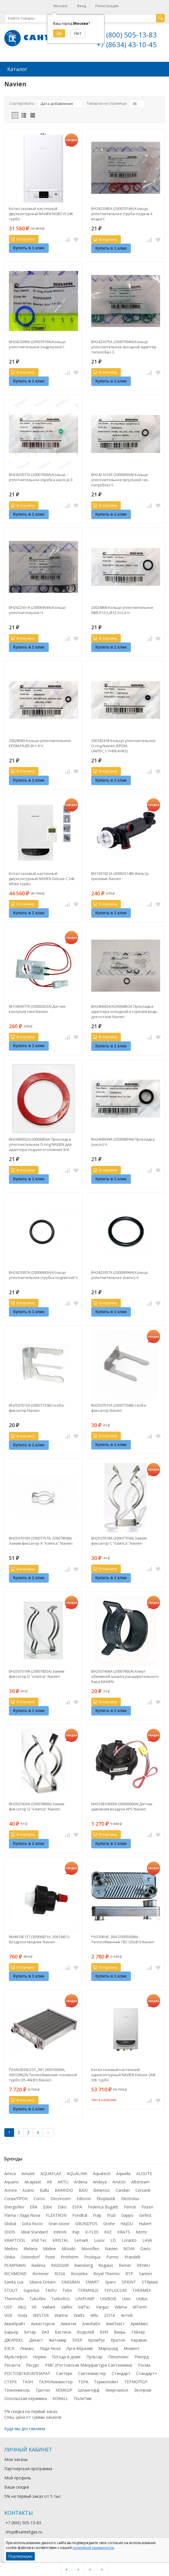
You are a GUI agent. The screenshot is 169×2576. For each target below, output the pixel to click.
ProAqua (92, 2256)
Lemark (81, 2239)
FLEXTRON (56, 2214)
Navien (111, 2248)
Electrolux (130, 2198)
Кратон (118, 2339)
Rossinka (79, 2273)
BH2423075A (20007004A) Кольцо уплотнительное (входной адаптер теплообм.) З (123, 346)
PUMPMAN (15, 2264)
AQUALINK (77, 2173)
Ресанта (12, 2364)
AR (49, 2181)
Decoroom (60, 2198)
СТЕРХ (10, 2381)
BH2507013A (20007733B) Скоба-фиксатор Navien (37, 1407)
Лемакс (27, 2348)
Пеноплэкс (118, 2356)
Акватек (69, 2323)
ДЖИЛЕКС (14, 2339)
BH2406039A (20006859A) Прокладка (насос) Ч (123, 1141)
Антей (127, 2314)
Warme (61, 2314)
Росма (144, 2364)
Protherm (70, 2256)
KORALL (60, 2398)
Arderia (80, 2181)
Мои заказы (16, 2459)
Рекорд (142, 2356)
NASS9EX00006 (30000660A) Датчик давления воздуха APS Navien (122, 1806)
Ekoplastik (106, 2198)
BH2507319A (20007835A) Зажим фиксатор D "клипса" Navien (36, 1673)
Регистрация (107, 5)
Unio (126, 2298)
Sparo (110, 2281)
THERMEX (141, 2289)
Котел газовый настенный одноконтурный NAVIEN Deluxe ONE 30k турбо (123, 2074)
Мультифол (15, 2356)
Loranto (129, 2239)
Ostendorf (30, 2256)
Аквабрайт (14, 2323)
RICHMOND (15, 2273)
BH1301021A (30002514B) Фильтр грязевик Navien (120, 875)
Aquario (11, 2181)
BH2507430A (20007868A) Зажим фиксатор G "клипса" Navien (36, 1806)
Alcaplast (32, 2181)
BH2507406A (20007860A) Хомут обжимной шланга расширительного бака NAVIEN (125, 1676)
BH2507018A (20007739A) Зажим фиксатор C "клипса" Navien (119, 1540)
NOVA (129, 2248)
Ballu (44, 2189)
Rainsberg (83, 2264)
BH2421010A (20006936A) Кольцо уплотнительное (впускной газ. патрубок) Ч (120, 479)
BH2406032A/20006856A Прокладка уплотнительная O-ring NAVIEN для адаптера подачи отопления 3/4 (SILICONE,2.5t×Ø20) (40, 1144)
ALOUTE (144, 2173)
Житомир (58, 2339)
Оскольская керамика (25, 2398)
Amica (10, 2173)
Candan (123, 2189)
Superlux (31, 2289)
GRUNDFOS (86, 2223)
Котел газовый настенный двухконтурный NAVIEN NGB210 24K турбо (41, 213)
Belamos (101, 2189)
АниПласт (115, 2323)
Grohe (109, 2223)
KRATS (123, 2231)
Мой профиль (17, 2477)
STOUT (11, 2289)
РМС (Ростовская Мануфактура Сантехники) (88, 2364)
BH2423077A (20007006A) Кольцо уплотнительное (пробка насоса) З (41, 476)
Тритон (43, 2389)
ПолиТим (83, 2398)
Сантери (64, 2373)
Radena (38, 2264)
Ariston (119, 2181)
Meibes (11, 2248)
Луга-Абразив (79, 2348)
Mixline (49, 2248)
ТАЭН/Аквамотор (56, 2381)
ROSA (60, 2273)
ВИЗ (104, 2331)
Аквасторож (43, 2323)
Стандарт (121, 2373)
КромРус (96, 2339)
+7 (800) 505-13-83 (127, 34)
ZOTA (109, 2314)
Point (50, 2256)
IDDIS (9, 2231)
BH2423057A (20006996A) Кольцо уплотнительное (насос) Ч (119, 1274)
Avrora (10, 2189)
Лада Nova (50, 2348)
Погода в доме (66, 2356)
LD (113, 2239)
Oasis (145, 2248)
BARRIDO (64, 2189)
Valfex (66, 2306)
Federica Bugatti (103, 2206)
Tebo (67, 2289)
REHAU (143, 2264)
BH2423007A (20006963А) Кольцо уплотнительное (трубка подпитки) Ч (43, 1274)
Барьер (11, 2331)
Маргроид (108, 2348)
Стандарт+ (146, 2373)
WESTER (41, 2314)
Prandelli (132, 2256)
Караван (139, 2339)
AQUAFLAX (50, 2173)
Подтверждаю (20, 2556)
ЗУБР (77, 2339)
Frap (97, 2214)
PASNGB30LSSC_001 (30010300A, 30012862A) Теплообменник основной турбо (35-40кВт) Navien (43, 2074)
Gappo (127, 2214)
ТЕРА (83, 2381)
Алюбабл (91, 2323)
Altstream (140, 2181)
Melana (30, 2248)
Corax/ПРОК (16, 2198)
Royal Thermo (106, 2273)
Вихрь (120, 2331)
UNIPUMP (84, 2298)
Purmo (112, 2256)
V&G (22, 2306)
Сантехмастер (92, 2373)
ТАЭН (27, 2381)
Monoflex (90, 2248)
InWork (60, 2231)
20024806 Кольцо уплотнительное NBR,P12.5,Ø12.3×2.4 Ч (122, 609)
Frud (111, 2214)
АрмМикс (139, 2323)
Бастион (63, 2331)
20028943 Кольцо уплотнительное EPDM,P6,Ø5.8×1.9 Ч (40, 742)
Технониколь (17, 2389)
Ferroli (130, 2206)
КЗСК (9, 2348)
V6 (34, 2306)
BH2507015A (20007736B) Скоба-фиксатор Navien (119, 1407)
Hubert (145, 2223)
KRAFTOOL (15, 2239)
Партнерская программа (28, 2468)
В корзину (22, 238)
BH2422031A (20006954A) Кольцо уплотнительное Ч (37, 609)
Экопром (142, 2389)
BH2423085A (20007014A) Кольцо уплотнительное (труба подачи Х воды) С (122, 213)
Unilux (141, 2298)
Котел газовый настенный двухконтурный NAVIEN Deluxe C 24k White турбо (42, 878)
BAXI (83, 2189)
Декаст (36, 2339)
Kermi (141, 2231)
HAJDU (127, 2223)
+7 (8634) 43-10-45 (127, 44)
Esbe (47, 2206)
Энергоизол (116, 2389)
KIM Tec (39, 2239)
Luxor (99, 2239)
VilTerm (140, 2306)
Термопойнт (106, 2381)
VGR (8, 2314)
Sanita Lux (14, 2281)
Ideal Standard (34, 2231)
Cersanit (143, 2189)
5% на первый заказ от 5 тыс (32, 2495)
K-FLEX (91, 2231)
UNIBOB (108, 2298)
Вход (81, 5)
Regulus (105, 2264)
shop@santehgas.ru (23, 2531)
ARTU (63, 2181)
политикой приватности (93, 2547)
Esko (62, 2206)
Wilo (94, 2314)
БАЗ (45, 2331)
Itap (75, 2231)
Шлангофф (89, 2389)
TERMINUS (88, 2289)
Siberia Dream (42, 2281)
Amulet (28, 2173)
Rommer (40, 2273)
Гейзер (138, 2331)
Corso (39, 2198)
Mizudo (68, 2248)
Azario (28, 2189)
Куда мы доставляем (24, 2428)
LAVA (147, 2239)
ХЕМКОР (64, 2389)
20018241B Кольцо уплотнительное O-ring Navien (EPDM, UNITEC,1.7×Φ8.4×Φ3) (123, 745)
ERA (33, 2206)
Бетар (30, 2331)
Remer (125, 2264)
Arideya (100, 2181)
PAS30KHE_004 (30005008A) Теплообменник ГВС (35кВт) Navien (122, 1939)
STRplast (150, 2281)
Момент (132, 2348)
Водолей (85, 2331)
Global (10, 2223)
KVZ (108, 2231)
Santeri (145, 2273)
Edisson (84, 2198)
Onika (9, 2256)
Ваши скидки (16, 2486)
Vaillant (48, 2306)
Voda (22, 2314)
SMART (92, 2281)
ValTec (84, 2306)
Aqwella (123, 2173)
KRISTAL (61, 2239)
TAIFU (51, 2289)
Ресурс (32, 2364)
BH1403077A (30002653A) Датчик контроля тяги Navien (37, 1008)
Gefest (145, 2214)
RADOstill (60, 2264)
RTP (129, 2273)
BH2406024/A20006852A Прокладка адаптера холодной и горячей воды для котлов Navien (124, 1011)
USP (8, 2306)
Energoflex (14, 2206)
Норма (39, 2356)
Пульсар (94, 2356)
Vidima (120, 2306)
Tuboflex (37, 2298)
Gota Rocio (32, 2223)
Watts (79, 2314)
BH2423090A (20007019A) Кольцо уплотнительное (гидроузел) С (37, 344)
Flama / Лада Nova (22, 2214)
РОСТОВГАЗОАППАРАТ (27, 2373)
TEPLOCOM (115, 2289)
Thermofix (14, 2298)
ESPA (77, 2206)
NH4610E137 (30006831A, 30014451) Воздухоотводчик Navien (39, 1939)
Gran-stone (58, 2223)
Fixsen (147, 2206)
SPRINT (129, 2281)
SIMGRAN (70, 2281)
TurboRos (60, 2298)
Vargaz (102, 2306)
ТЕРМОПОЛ (135, 2381)
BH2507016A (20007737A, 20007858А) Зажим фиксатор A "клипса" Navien (41, 1540)
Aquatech (101, 2173)
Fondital (79, 2214)
